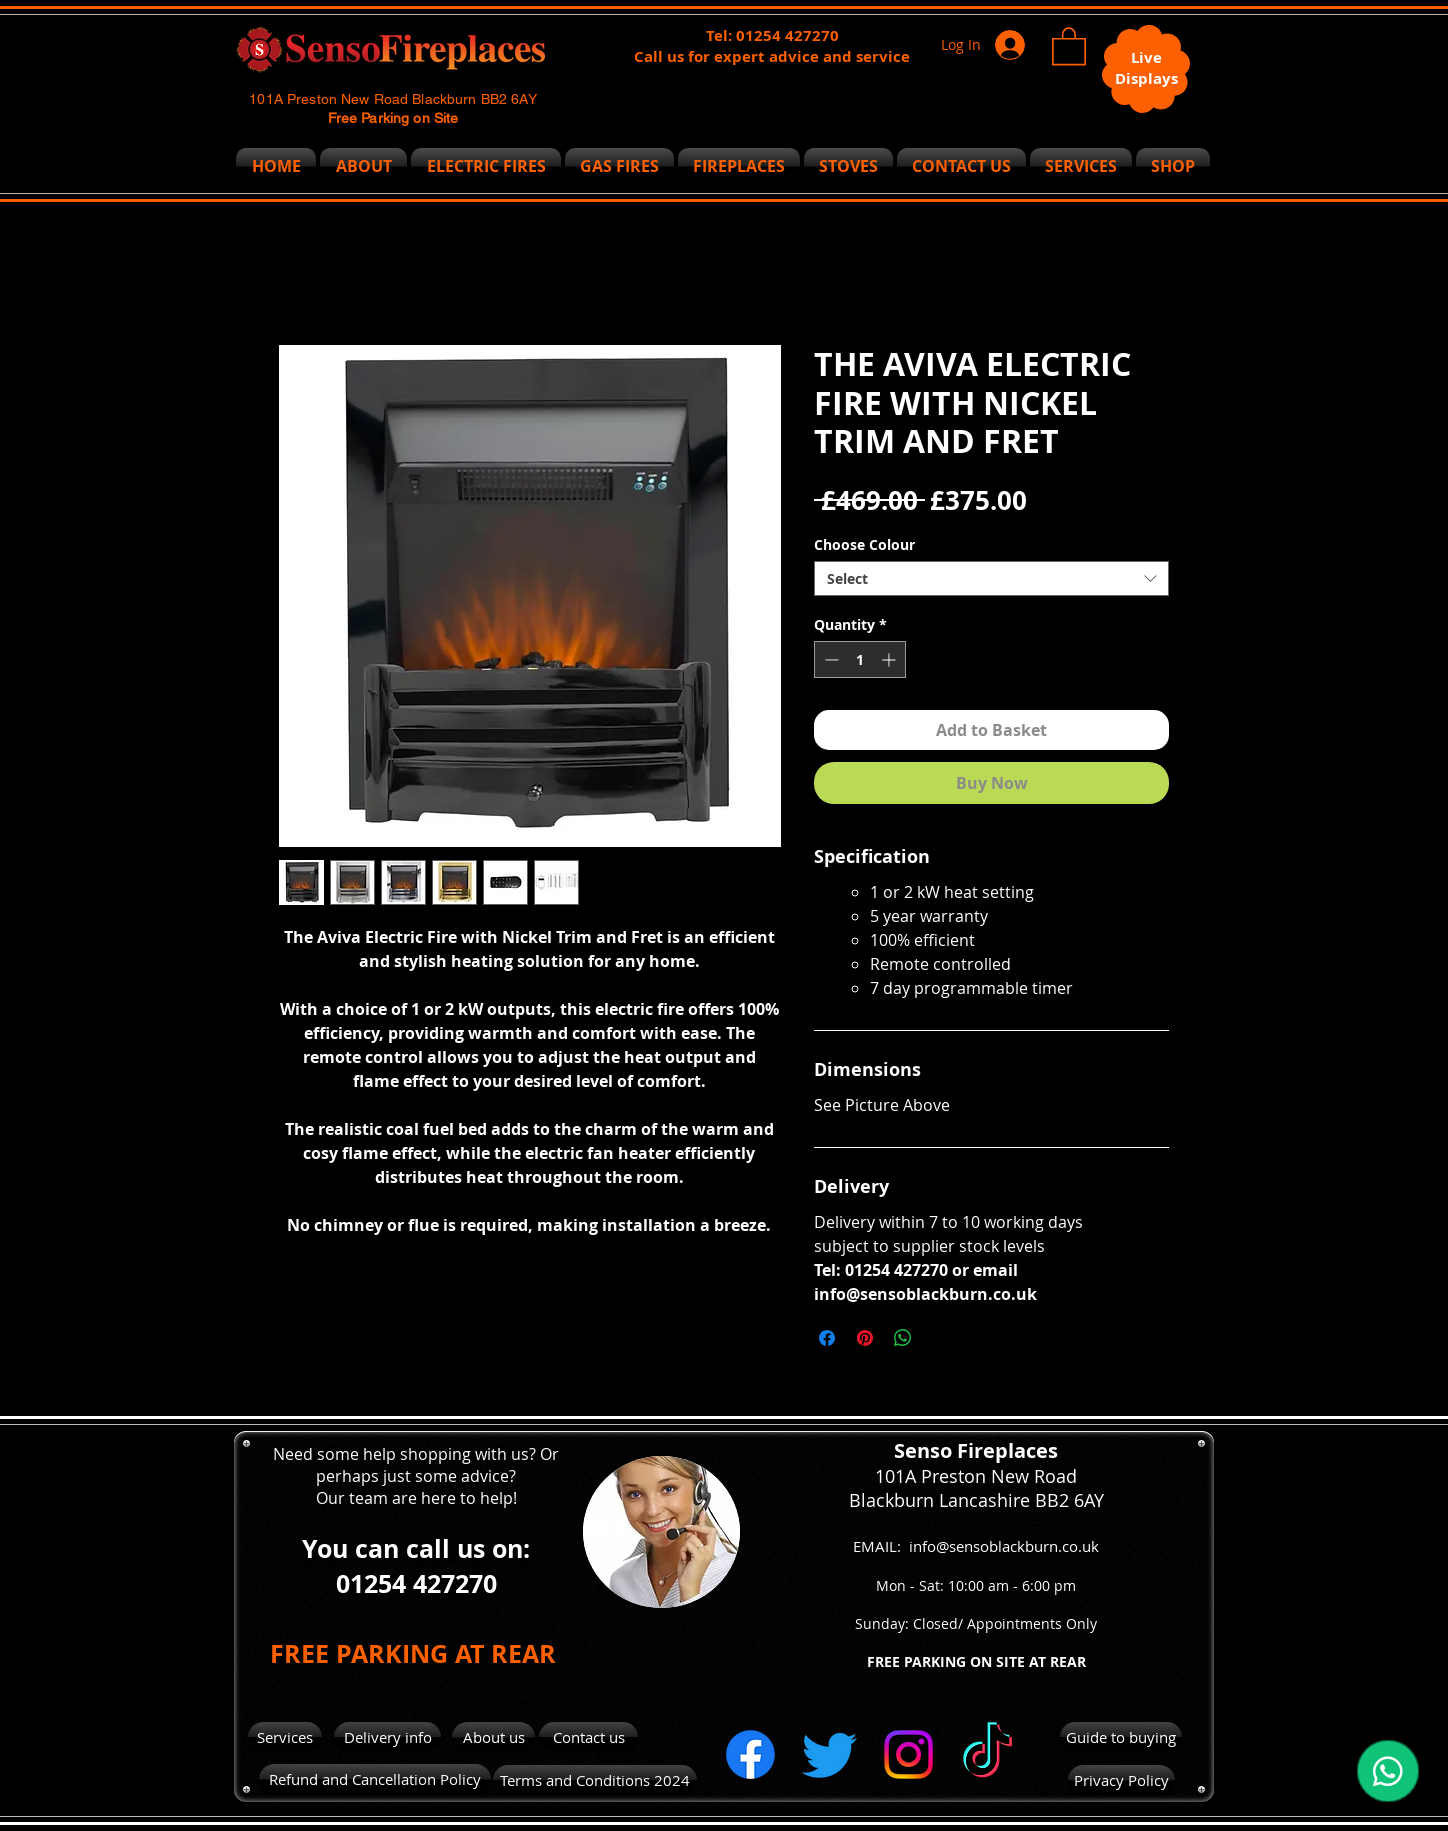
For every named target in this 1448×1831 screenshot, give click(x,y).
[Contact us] (588, 1737)
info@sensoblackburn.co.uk (1004, 1546)
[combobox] (991, 578)
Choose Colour (864, 544)
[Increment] (890, 659)
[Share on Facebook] (827, 1338)
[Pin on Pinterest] (865, 1338)
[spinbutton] (860, 659)
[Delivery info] (387, 1737)
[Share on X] (941, 1338)
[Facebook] (750, 1754)
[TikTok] (987, 1754)
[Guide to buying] (1121, 1737)
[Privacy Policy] (1121, 1780)
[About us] (493, 1737)
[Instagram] (908, 1754)
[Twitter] (829, 1754)
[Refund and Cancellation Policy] (375, 1779)
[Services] (285, 1737)
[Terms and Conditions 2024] (595, 1780)
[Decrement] (829, 659)
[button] (1069, 45)
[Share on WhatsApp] (903, 1338)
